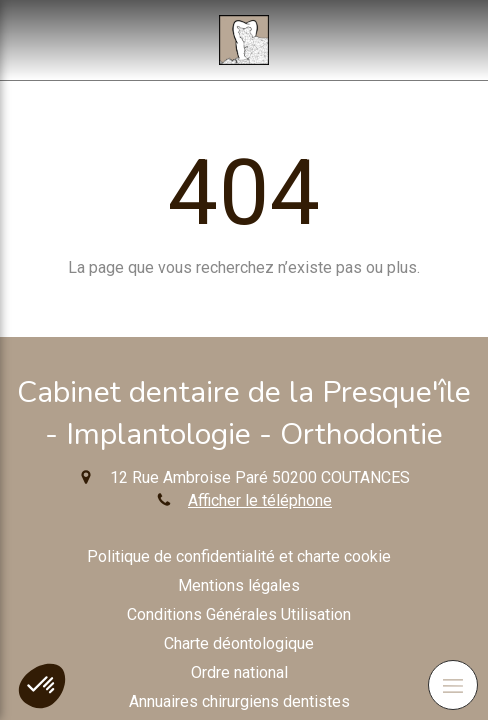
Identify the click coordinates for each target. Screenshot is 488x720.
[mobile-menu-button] (453, 685)
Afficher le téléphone (260, 500)
